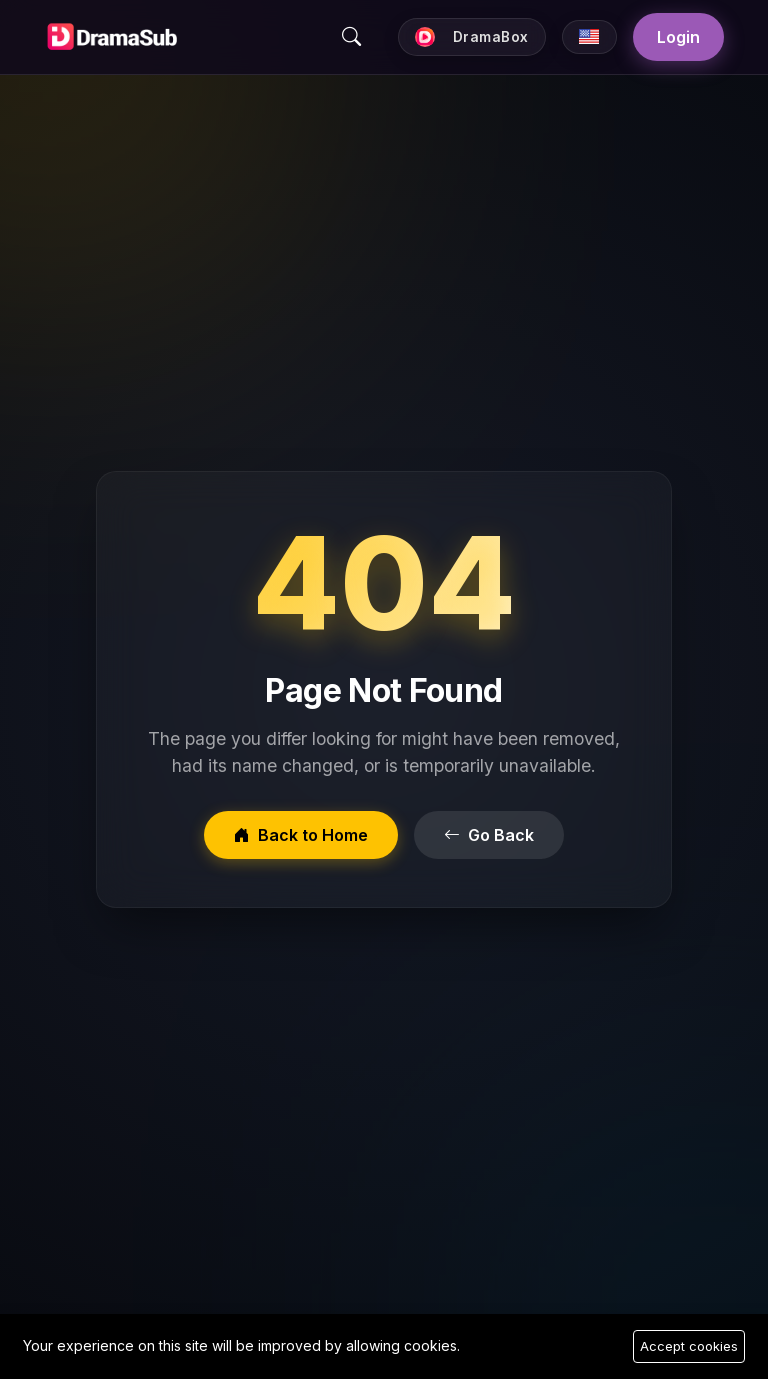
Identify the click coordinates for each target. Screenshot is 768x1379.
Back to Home (301, 835)
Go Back (489, 835)
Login (678, 37)
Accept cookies (689, 1346)
